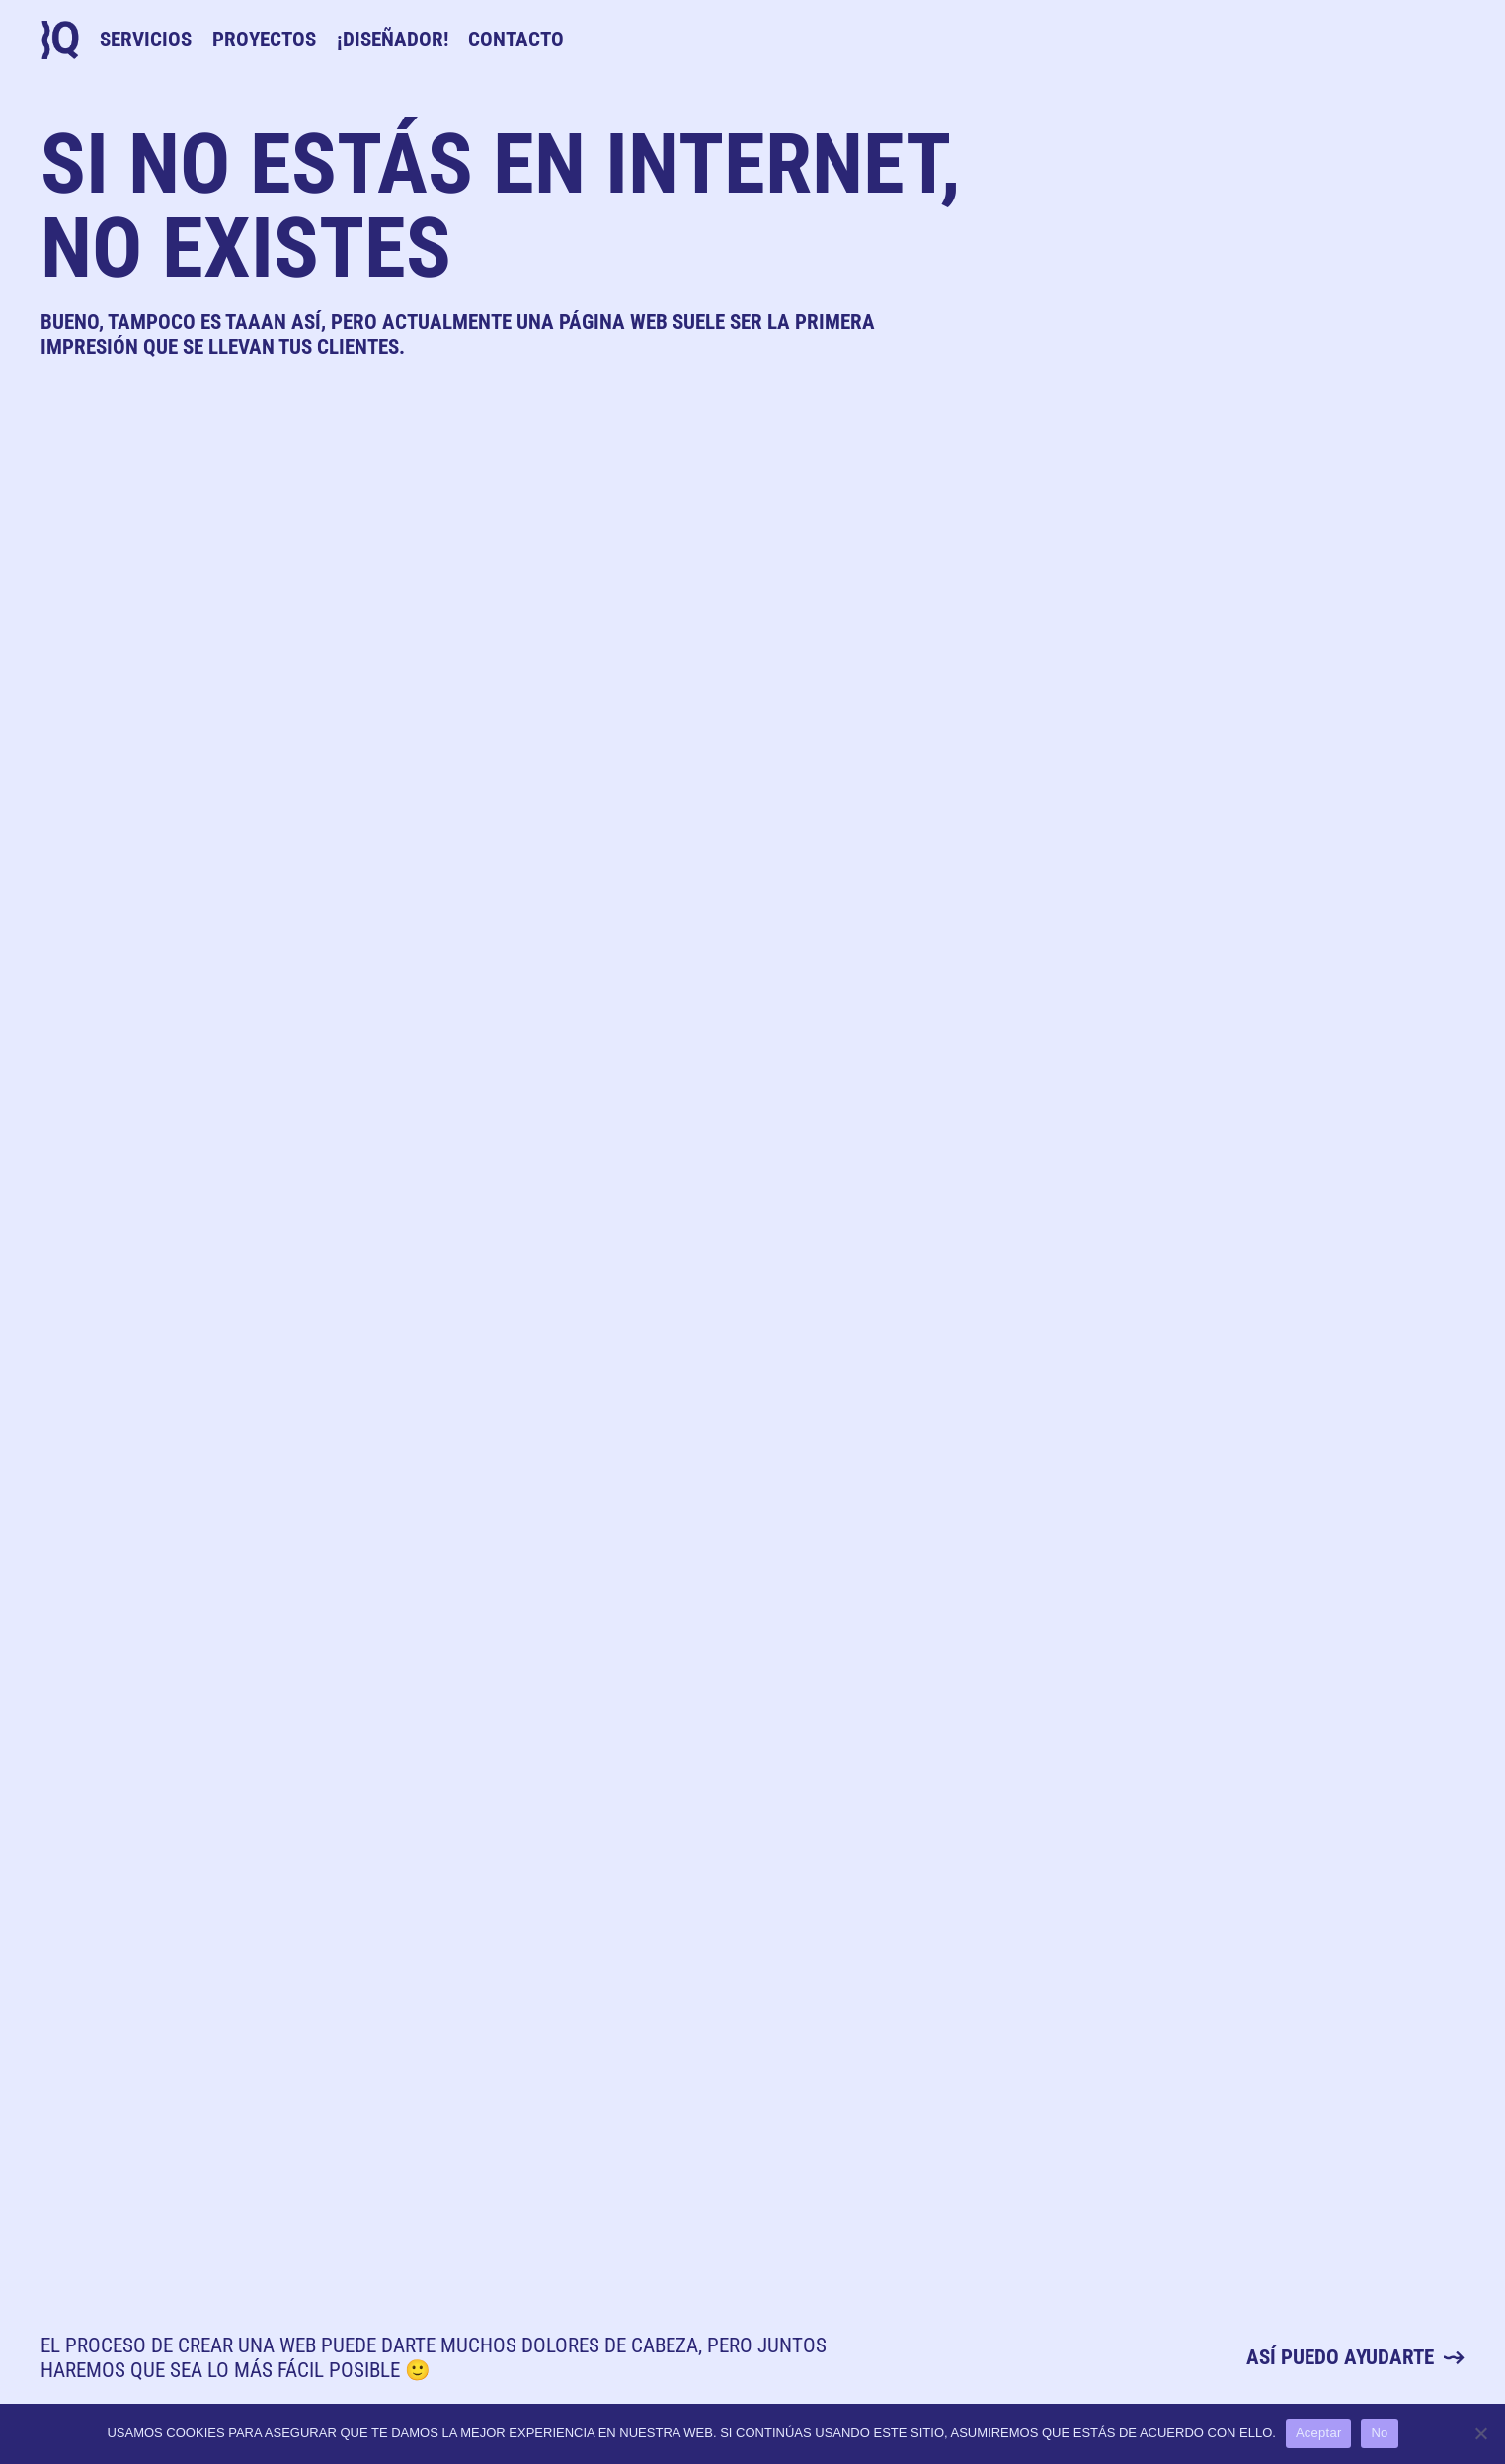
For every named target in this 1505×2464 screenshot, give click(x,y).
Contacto (516, 39)
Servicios (146, 39)
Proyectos (264, 39)
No (1379, 2432)
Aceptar (1319, 2432)
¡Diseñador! (392, 39)
